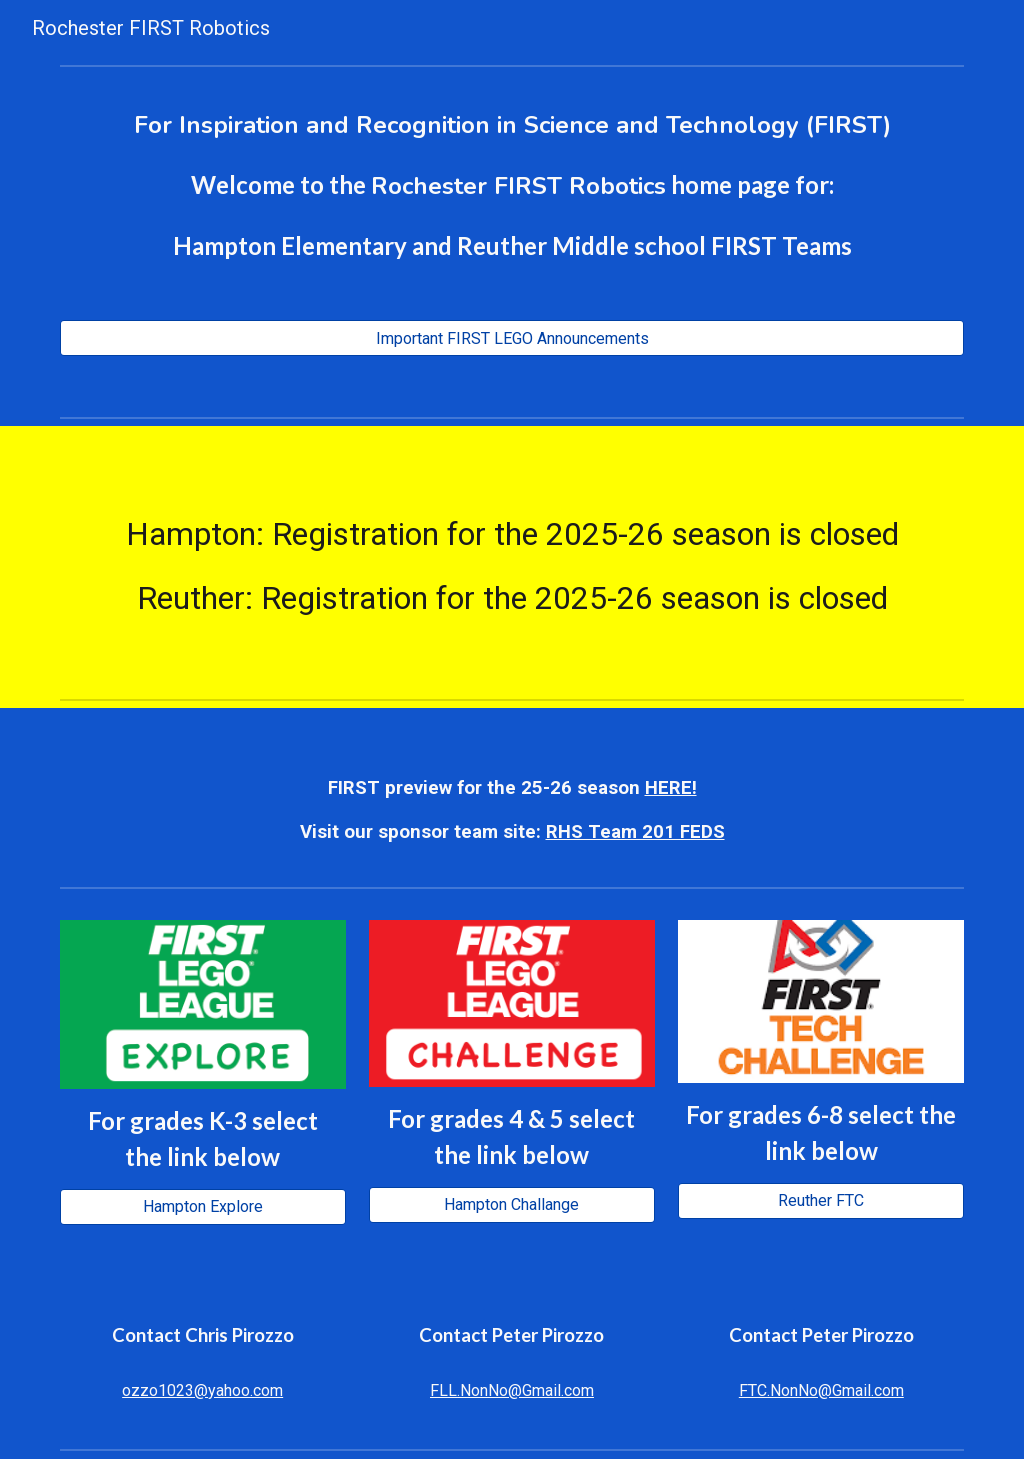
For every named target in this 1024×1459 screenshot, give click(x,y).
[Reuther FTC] (821, 1200)
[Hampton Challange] (512, 1204)
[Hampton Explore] (203, 1206)
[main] (512, 185)
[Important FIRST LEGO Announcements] (512, 338)
